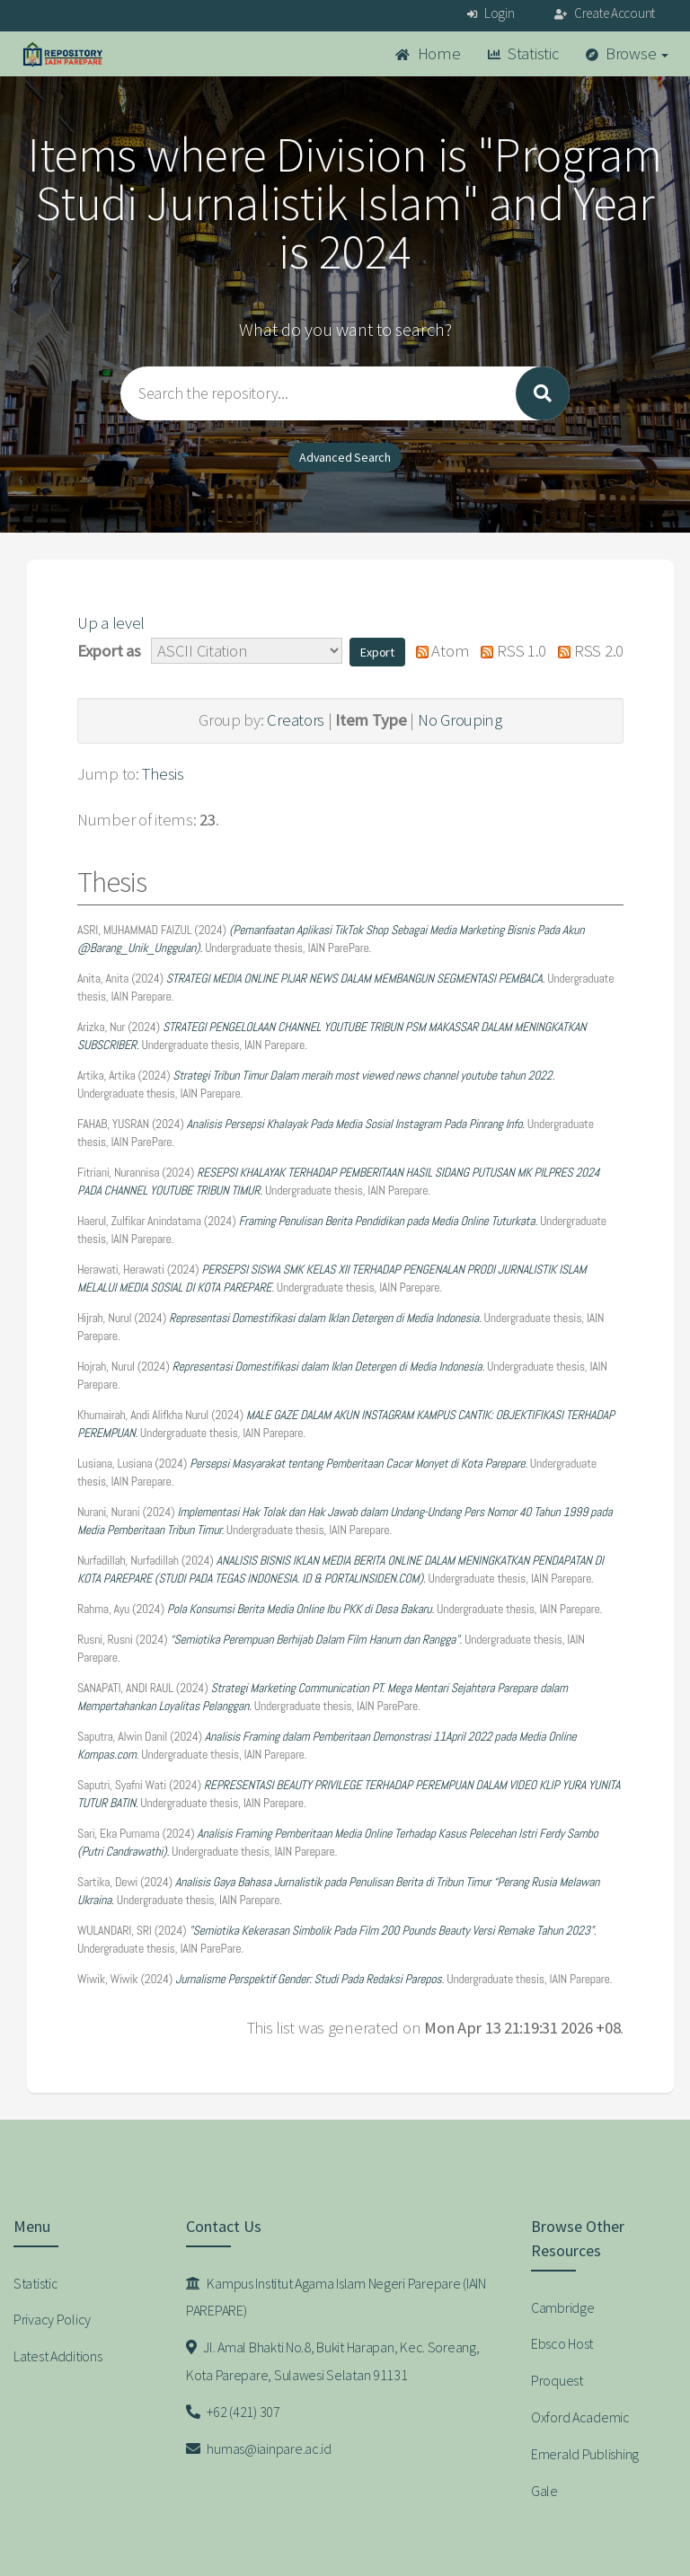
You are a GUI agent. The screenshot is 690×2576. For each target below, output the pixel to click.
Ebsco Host (562, 2343)
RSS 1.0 (509, 650)
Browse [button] (627, 53)
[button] (377, 652)
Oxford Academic (580, 2417)
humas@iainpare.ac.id (259, 2448)
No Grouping (460, 720)
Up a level (111, 623)
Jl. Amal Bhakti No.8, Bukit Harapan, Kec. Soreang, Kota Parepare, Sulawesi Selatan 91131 (332, 2361)
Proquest (557, 2380)
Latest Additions (57, 2356)
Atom (438, 650)
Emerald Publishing (585, 2454)
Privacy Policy (52, 2319)
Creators (295, 720)
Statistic (523, 53)
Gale (544, 2491)
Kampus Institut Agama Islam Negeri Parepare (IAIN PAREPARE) (336, 2297)
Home (427, 53)
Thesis (162, 773)
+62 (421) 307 (233, 2412)
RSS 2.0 (587, 650)
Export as (108, 650)
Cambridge (562, 2307)
